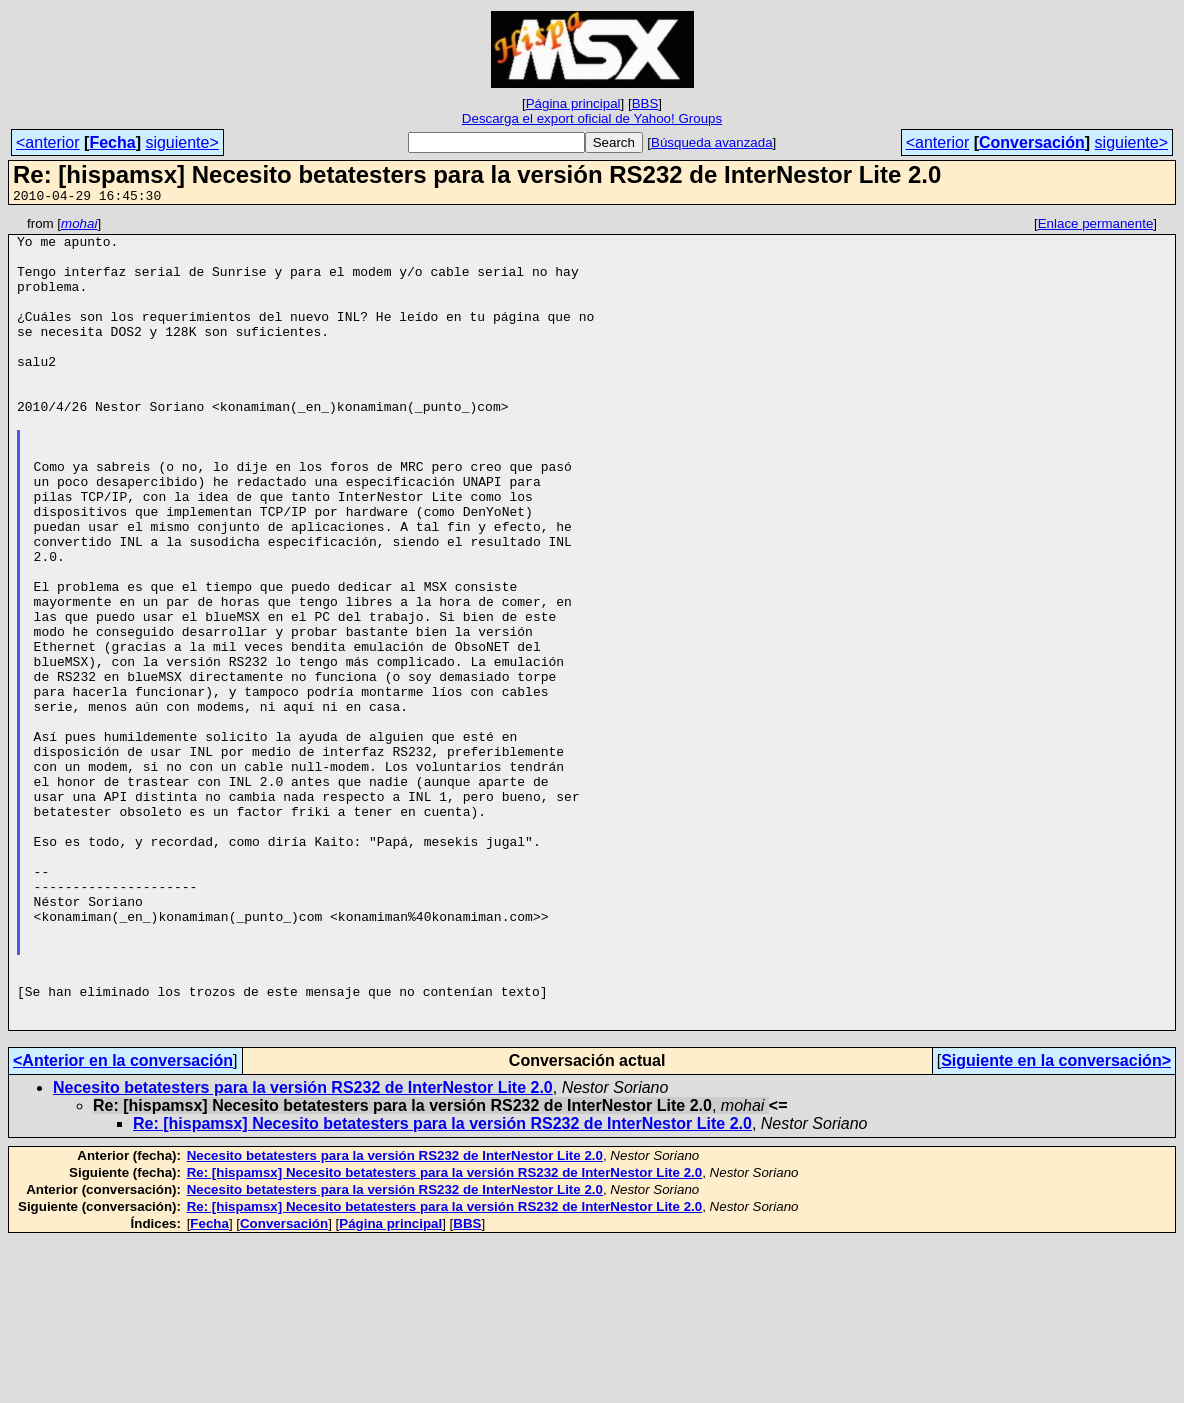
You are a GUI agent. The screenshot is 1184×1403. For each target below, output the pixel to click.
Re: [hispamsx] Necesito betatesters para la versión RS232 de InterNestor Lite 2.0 (442, 1285)
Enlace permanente (1096, 226)
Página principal (573, 103)
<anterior (48, 142)
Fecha (112, 142)
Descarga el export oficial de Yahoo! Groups (592, 118)
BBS (645, 103)
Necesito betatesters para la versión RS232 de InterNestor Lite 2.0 (303, 1249)
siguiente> (181, 142)
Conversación (1032, 142)
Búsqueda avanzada (712, 142)
